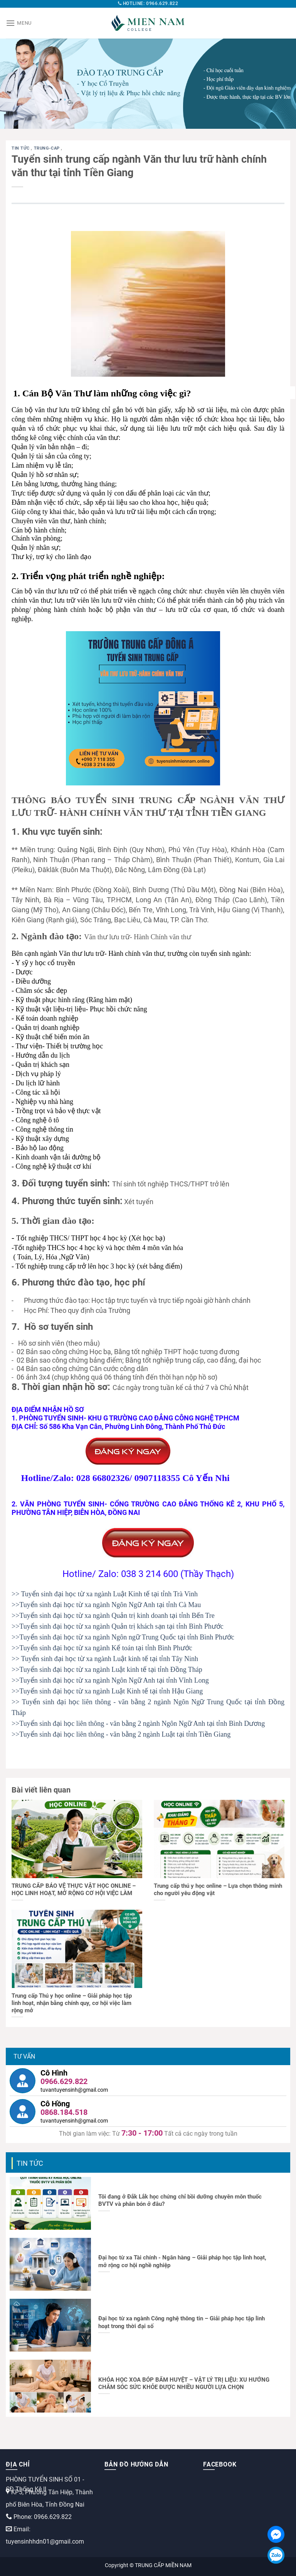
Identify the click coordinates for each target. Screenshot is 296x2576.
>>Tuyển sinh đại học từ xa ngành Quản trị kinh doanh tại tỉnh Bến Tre (113, 1615)
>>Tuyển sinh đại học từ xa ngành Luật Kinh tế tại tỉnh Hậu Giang (107, 1691)
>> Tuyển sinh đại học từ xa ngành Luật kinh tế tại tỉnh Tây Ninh (105, 1659)
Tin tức (21, 148)
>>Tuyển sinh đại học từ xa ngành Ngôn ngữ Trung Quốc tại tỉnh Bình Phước (123, 1637)
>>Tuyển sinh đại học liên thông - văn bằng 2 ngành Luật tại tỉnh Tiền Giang (121, 1734)
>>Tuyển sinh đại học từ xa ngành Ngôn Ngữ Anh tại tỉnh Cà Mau (106, 1605)
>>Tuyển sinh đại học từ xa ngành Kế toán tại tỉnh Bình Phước (102, 1648)
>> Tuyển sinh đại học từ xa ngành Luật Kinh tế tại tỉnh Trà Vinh (105, 1594)
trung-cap (47, 148)
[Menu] (19, 23)
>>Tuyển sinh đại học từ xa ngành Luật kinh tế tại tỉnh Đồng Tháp (107, 1669)
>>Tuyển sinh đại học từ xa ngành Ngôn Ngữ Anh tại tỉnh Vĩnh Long (110, 1680)
